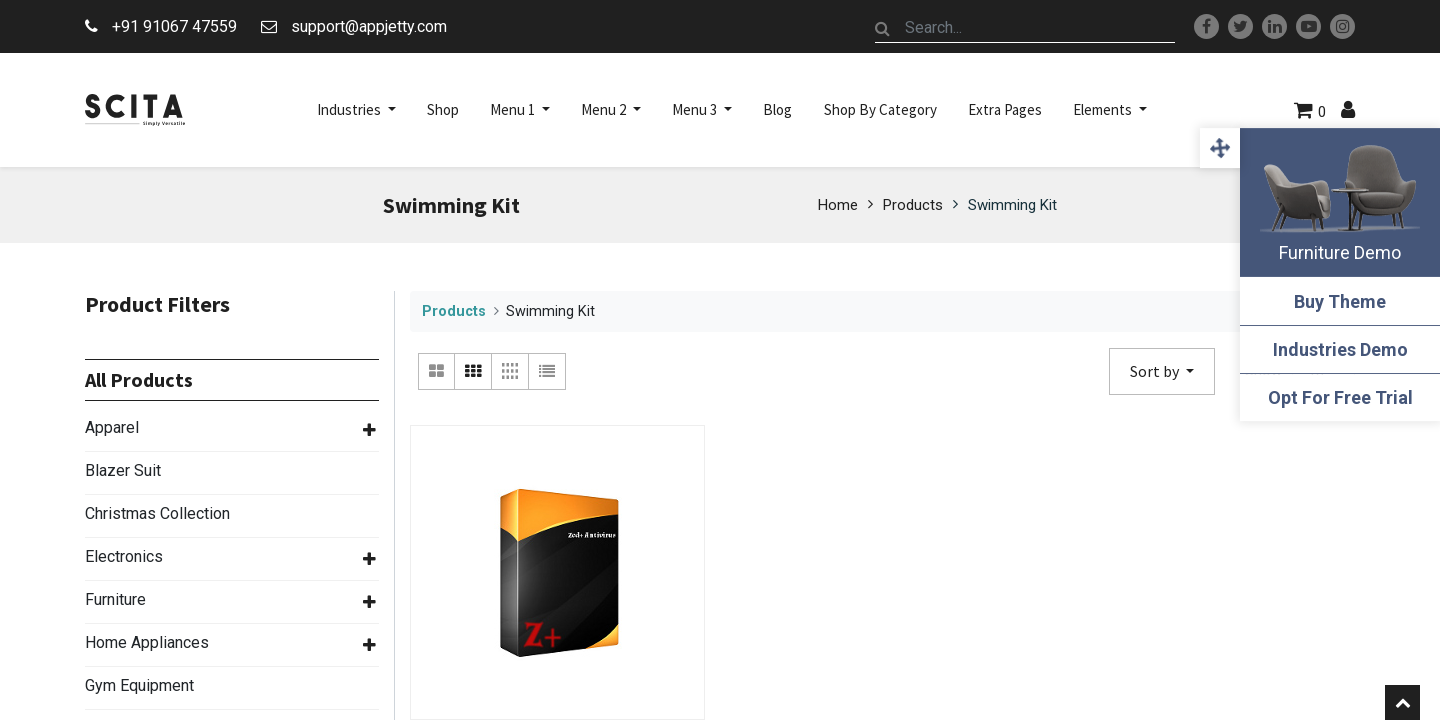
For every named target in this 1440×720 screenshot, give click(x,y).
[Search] (883, 28)
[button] (1162, 371)
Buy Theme (1340, 301)
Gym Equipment (139, 685)
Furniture (115, 599)
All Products (139, 380)
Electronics (124, 556)
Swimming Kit (1012, 205)
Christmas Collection (157, 513)
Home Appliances (147, 642)
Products (913, 205)
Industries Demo (1340, 349)
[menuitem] (443, 110)
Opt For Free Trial (1340, 397)
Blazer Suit (123, 470)
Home (838, 205)
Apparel (112, 427)
